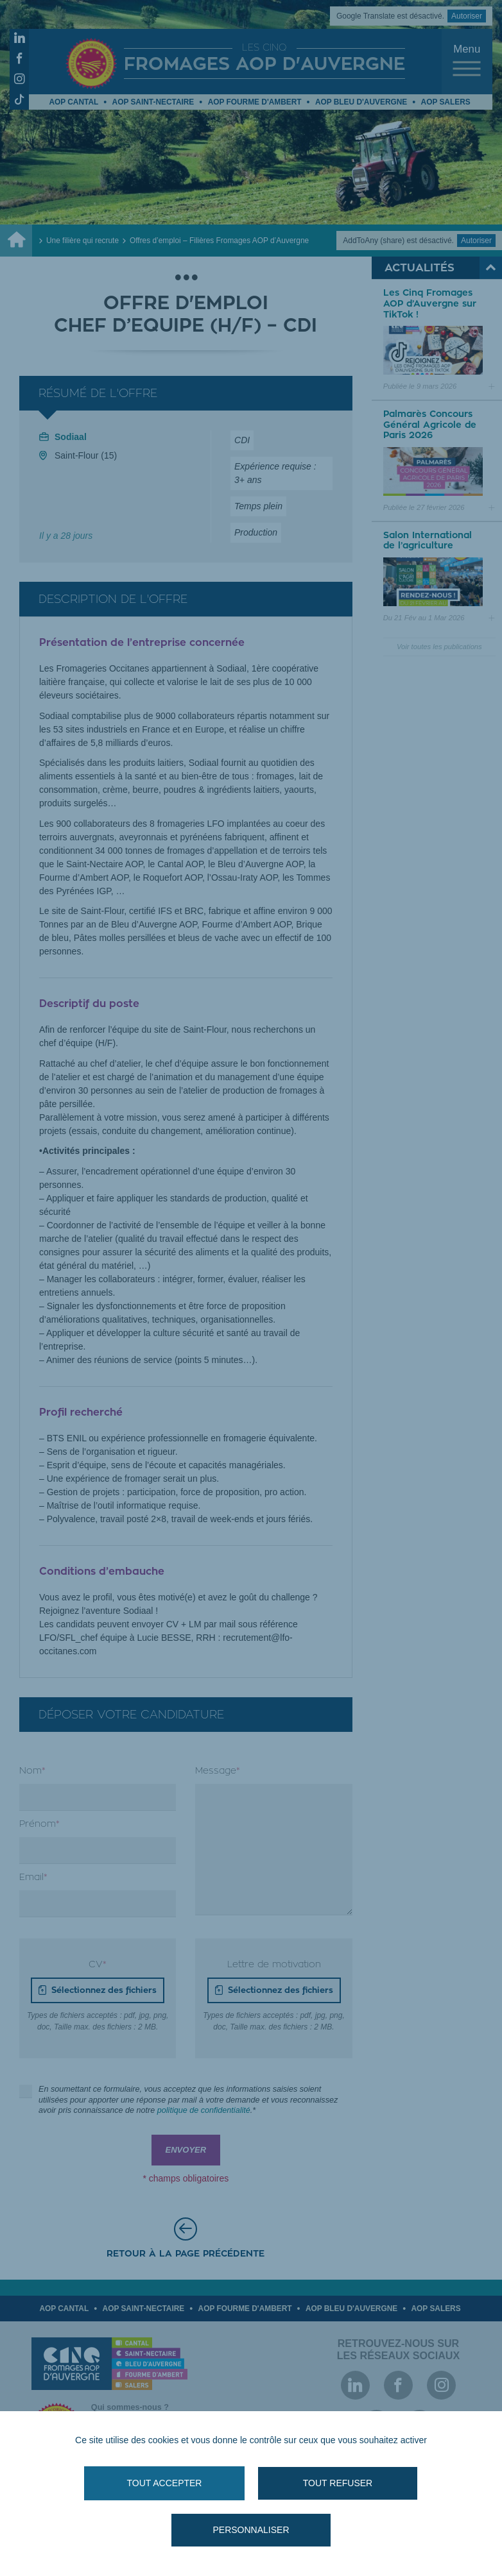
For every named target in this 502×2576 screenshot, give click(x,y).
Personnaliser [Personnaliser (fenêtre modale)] (250, 2530)
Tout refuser (337, 2483)
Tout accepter (164, 2483)
